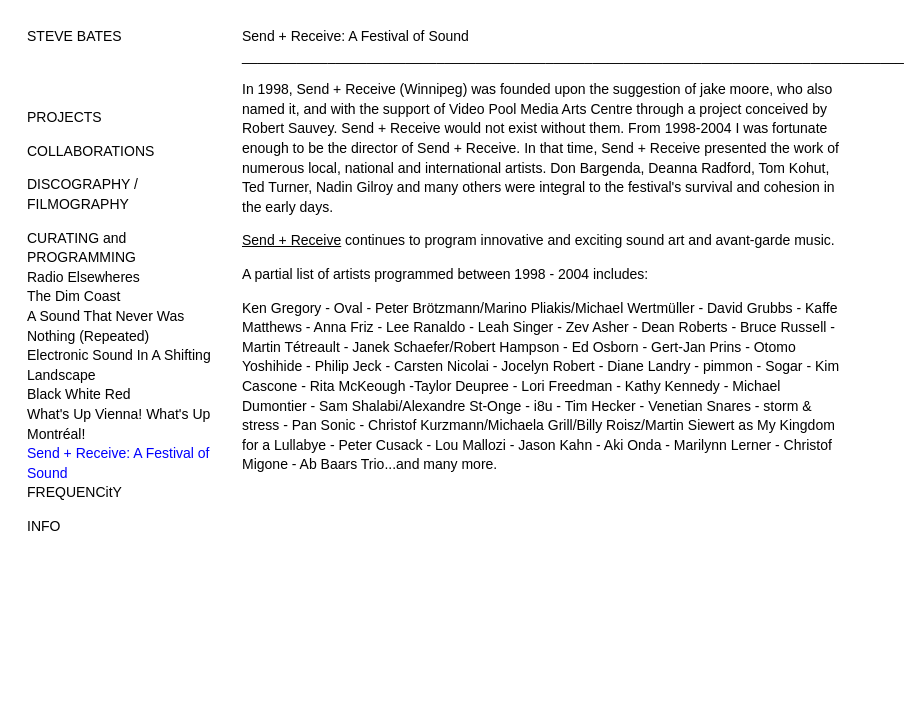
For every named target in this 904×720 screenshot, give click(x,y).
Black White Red (78, 394)
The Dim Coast (73, 296)
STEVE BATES (74, 36)
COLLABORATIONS (90, 151)
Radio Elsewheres (83, 277)
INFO (43, 526)
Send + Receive (291, 240)
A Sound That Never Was (105, 316)
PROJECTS (64, 117)
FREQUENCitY (74, 492)
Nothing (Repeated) (88, 336)
